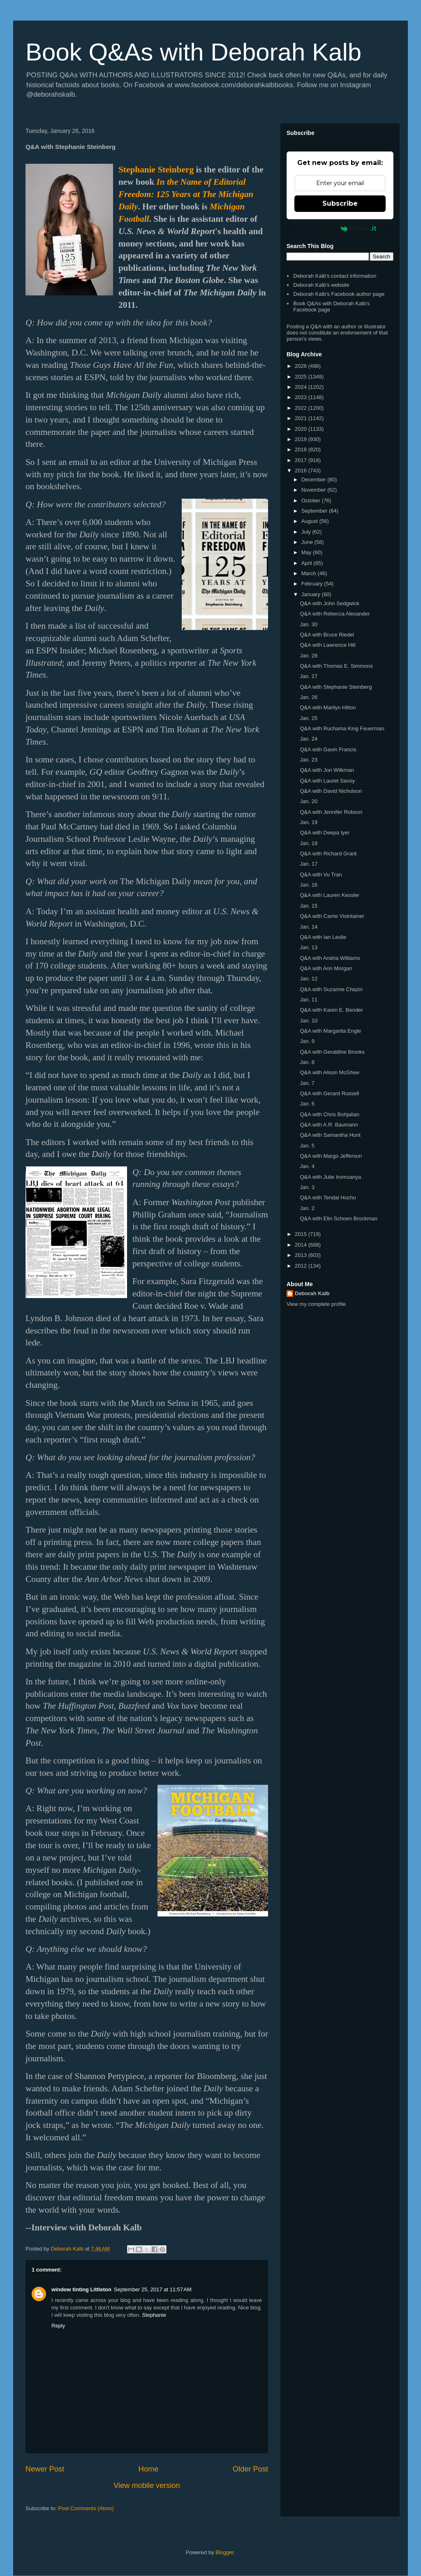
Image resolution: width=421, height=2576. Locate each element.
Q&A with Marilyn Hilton (328, 707)
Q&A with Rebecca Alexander (335, 614)
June (308, 542)
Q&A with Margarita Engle (330, 1031)
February (312, 584)
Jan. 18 (308, 843)
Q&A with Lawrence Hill (327, 645)
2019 (301, 439)
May (307, 552)
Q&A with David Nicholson (331, 791)
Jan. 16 (308, 885)
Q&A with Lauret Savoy (327, 781)
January (311, 594)
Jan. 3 (307, 1187)
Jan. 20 (308, 801)
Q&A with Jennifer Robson (331, 812)
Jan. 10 (308, 1020)
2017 (301, 460)
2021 (301, 418)
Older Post (250, 2469)
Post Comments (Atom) (86, 2508)
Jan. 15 (308, 906)
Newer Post (44, 2469)
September (315, 511)
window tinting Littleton (81, 2289)
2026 (301, 366)
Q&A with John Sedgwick (329, 603)
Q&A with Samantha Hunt (330, 1135)
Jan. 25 (308, 718)
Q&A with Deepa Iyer (324, 832)
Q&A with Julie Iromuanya (330, 1177)
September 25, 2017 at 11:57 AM (153, 2289)
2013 (301, 1255)
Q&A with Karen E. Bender (331, 1010)
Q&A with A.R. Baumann (329, 1125)
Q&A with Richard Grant (328, 853)
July (306, 532)
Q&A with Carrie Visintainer (332, 916)
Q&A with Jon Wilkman (327, 770)
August (310, 521)
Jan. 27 (308, 676)
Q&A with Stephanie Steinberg (336, 687)
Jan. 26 (308, 697)
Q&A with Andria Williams (330, 958)
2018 (301, 449)
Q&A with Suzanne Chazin (331, 989)
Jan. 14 (308, 927)
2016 (301, 470)
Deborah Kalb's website (321, 285)
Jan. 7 (307, 1083)
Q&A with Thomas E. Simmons (336, 666)
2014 (301, 1245)
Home (149, 2469)
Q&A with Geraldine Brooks (332, 1052)
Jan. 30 (308, 624)
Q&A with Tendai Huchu (328, 1197)
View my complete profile (316, 1304)
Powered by (340, 228)
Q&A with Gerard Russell (329, 1093)
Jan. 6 (307, 1104)
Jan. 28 (308, 656)
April (307, 563)
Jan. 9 (307, 1041)
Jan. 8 (307, 1062)
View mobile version (146, 2485)
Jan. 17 (308, 864)
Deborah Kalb (312, 1293)
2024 (301, 387)
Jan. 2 (307, 1208)
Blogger (224, 2552)
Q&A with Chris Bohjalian (329, 1114)
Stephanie (154, 2315)
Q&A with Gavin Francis (328, 749)
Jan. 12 (308, 979)
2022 (301, 408)
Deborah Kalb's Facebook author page (338, 294)
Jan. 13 (308, 947)
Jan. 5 (307, 1146)
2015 (301, 1234)
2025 (301, 377)
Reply (58, 2326)
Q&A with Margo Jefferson (331, 1156)
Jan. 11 (308, 999)
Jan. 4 (307, 1166)
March (309, 573)
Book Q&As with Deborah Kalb (193, 52)
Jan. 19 (308, 822)
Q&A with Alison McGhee (329, 1072)
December (314, 479)
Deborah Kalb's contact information (334, 276)
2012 (301, 1266)
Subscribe (340, 203)
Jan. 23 (308, 760)
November (314, 490)
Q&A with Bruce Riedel (327, 635)
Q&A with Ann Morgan (326, 968)
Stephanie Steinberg (156, 169)
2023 (301, 397)
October (311, 500)
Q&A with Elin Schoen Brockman (338, 1218)
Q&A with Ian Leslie (323, 937)
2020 (301, 429)
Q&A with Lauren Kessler (329, 895)
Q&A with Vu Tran (321, 874)
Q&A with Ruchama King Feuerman (342, 728)
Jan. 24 (308, 739)
